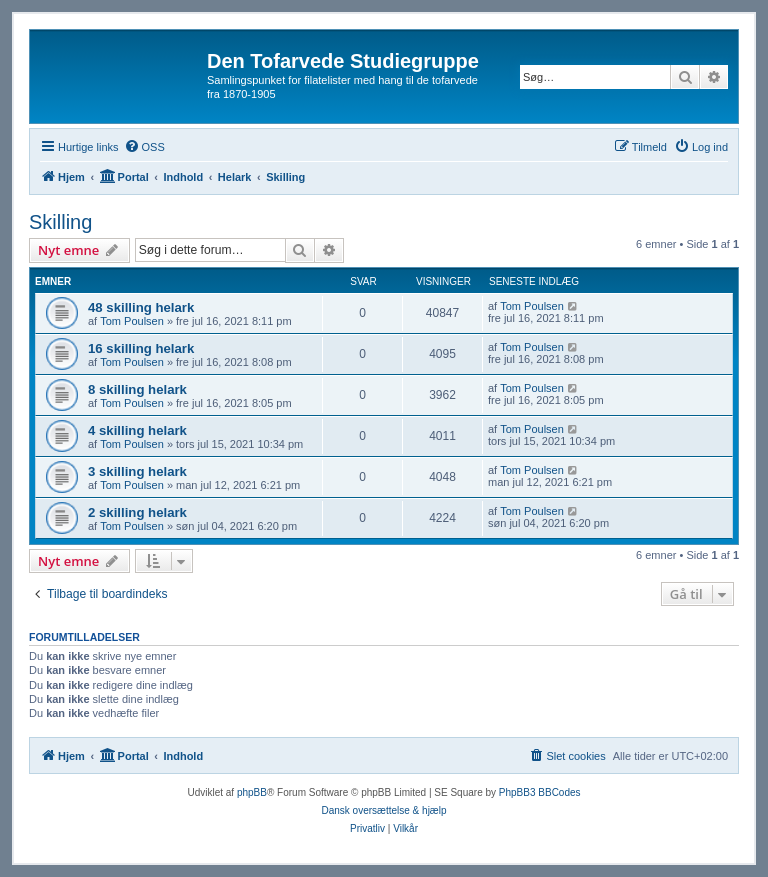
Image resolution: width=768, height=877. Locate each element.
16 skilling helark (141, 348)
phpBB (252, 792)
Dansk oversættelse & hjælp (383, 810)
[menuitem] (144, 147)
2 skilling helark (137, 512)
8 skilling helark (137, 389)
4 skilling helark (137, 430)
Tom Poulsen (132, 321)
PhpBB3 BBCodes (540, 792)
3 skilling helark (137, 471)
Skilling (60, 222)
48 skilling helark (141, 307)
